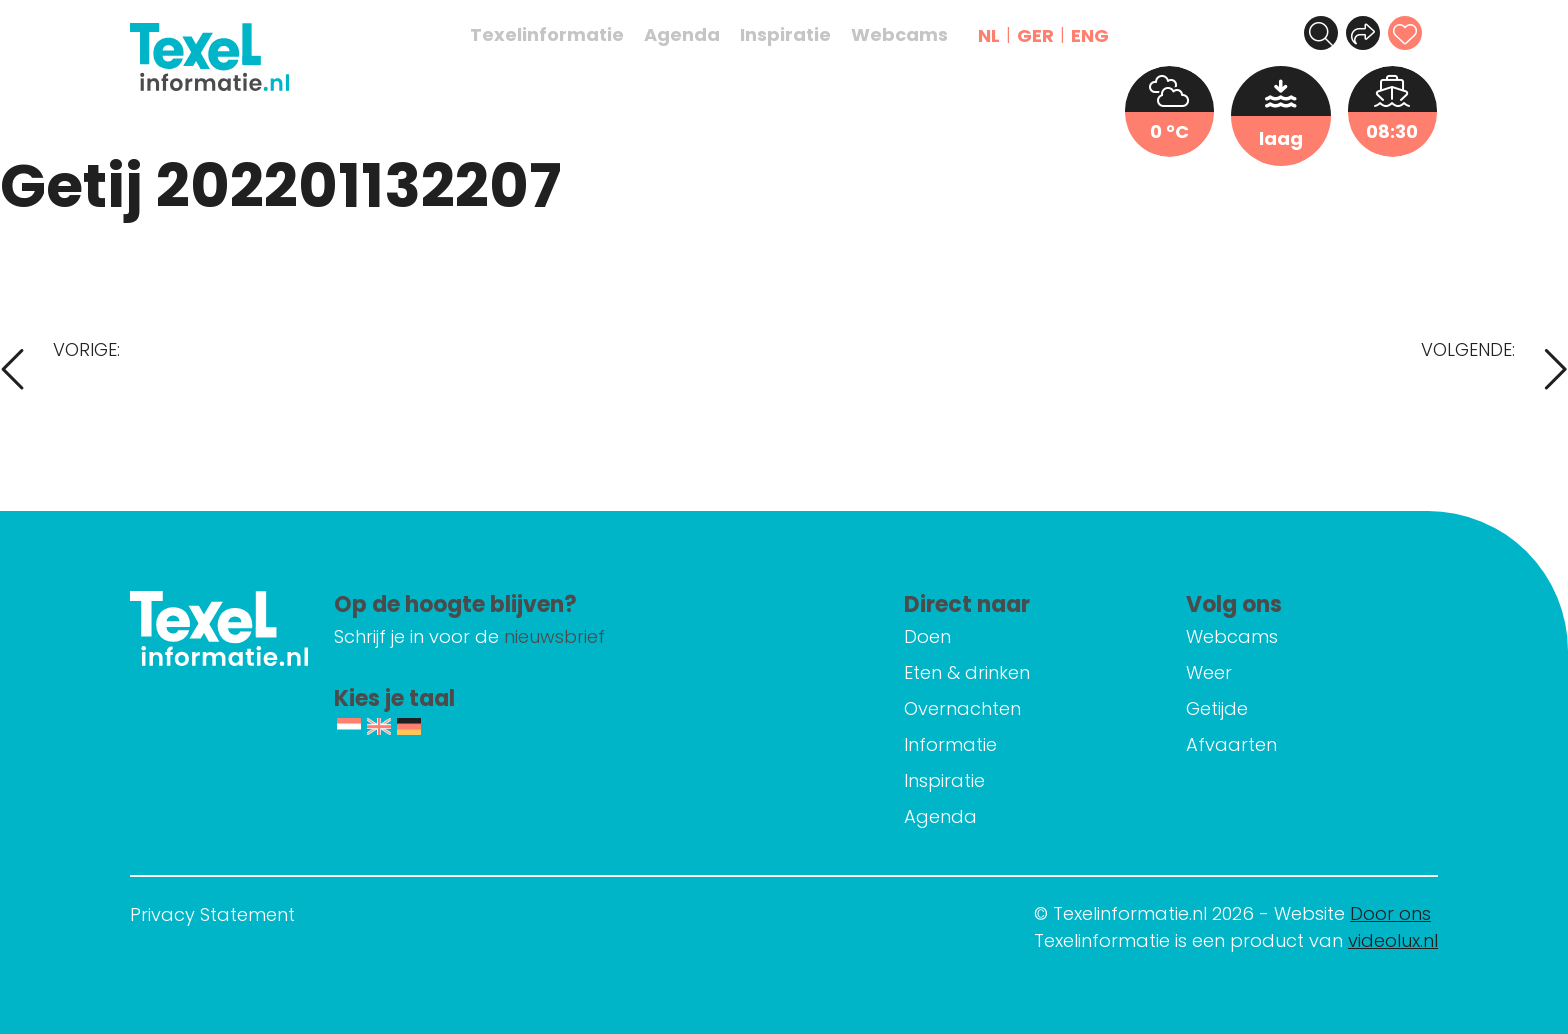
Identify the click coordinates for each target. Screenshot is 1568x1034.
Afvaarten (1252, 744)
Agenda (693, 35)
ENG (1101, 35)
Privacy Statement (212, 914)
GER (1046, 35)
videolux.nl (1393, 940)
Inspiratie (796, 35)
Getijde (1238, 708)
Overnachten (1004, 708)
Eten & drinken (1009, 672)
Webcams (910, 35)
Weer (1230, 672)
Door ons (1390, 913)
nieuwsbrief (648, 636)
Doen (969, 636)
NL (1000, 35)
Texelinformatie (558, 35)
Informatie (992, 744)
